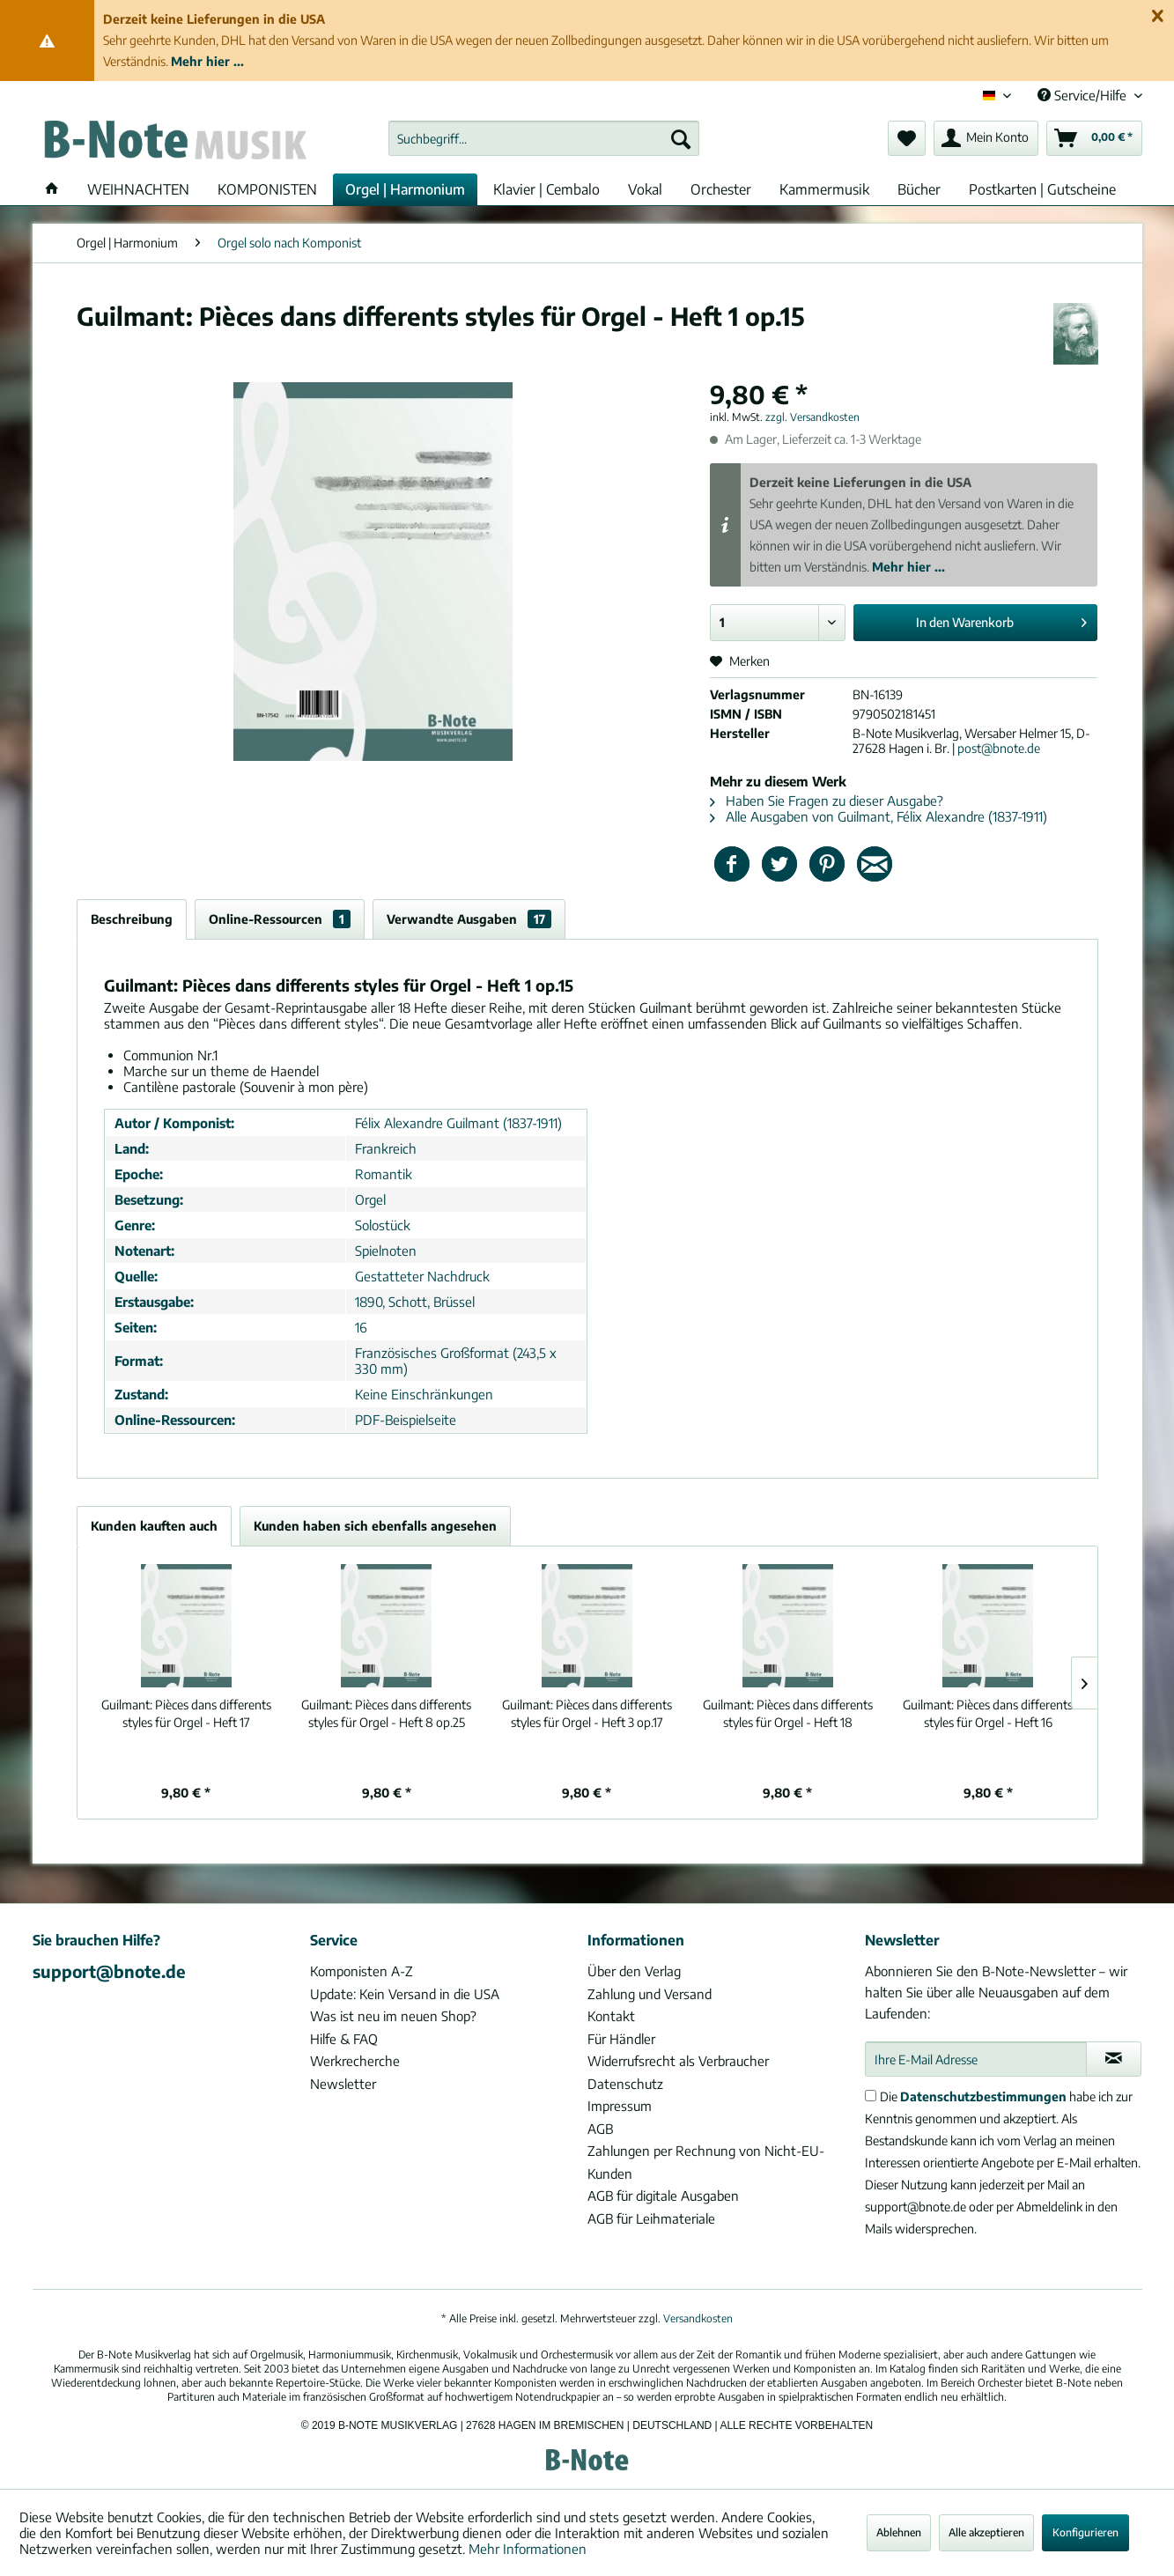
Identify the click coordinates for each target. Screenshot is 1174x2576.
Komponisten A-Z (361, 1971)
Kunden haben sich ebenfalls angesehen (375, 1525)
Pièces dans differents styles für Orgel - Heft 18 (788, 1713)
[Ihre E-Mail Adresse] (976, 2059)
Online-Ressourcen (280, 919)
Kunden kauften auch (154, 1525)
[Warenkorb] (1094, 138)
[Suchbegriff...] (543, 138)
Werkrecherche (355, 2061)
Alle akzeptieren (986, 2532)
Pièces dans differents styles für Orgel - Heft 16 (988, 1713)
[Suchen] (680, 138)
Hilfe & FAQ (344, 2039)
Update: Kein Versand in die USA (404, 1994)
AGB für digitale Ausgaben (663, 2195)
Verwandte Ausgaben (469, 919)
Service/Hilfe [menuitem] (1083, 95)
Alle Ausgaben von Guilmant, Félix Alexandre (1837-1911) (878, 816)
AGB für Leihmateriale (651, 2218)
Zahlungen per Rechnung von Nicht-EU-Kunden (705, 2162)
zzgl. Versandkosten (812, 417)
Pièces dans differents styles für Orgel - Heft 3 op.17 (587, 1713)
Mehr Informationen (528, 2549)
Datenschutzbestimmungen (983, 2096)
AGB (600, 2129)
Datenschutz (625, 2084)
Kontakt (611, 2016)
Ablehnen (898, 2532)
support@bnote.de (109, 1971)
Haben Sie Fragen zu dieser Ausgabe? (826, 800)
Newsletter (343, 2084)
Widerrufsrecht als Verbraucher (678, 2061)
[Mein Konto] (986, 138)
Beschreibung (132, 919)
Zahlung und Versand (649, 1994)
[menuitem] (543, 138)
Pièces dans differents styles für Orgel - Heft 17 (186, 1713)
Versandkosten (698, 2318)
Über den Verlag (634, 1971)
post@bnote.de (998, 748)
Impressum (619, 2106)
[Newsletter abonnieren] (1113, 2059)
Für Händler (621, 2039)
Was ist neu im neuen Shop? (393, 2016)
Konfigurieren (1085, 2532)
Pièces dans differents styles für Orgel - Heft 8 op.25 (386, 1713)
